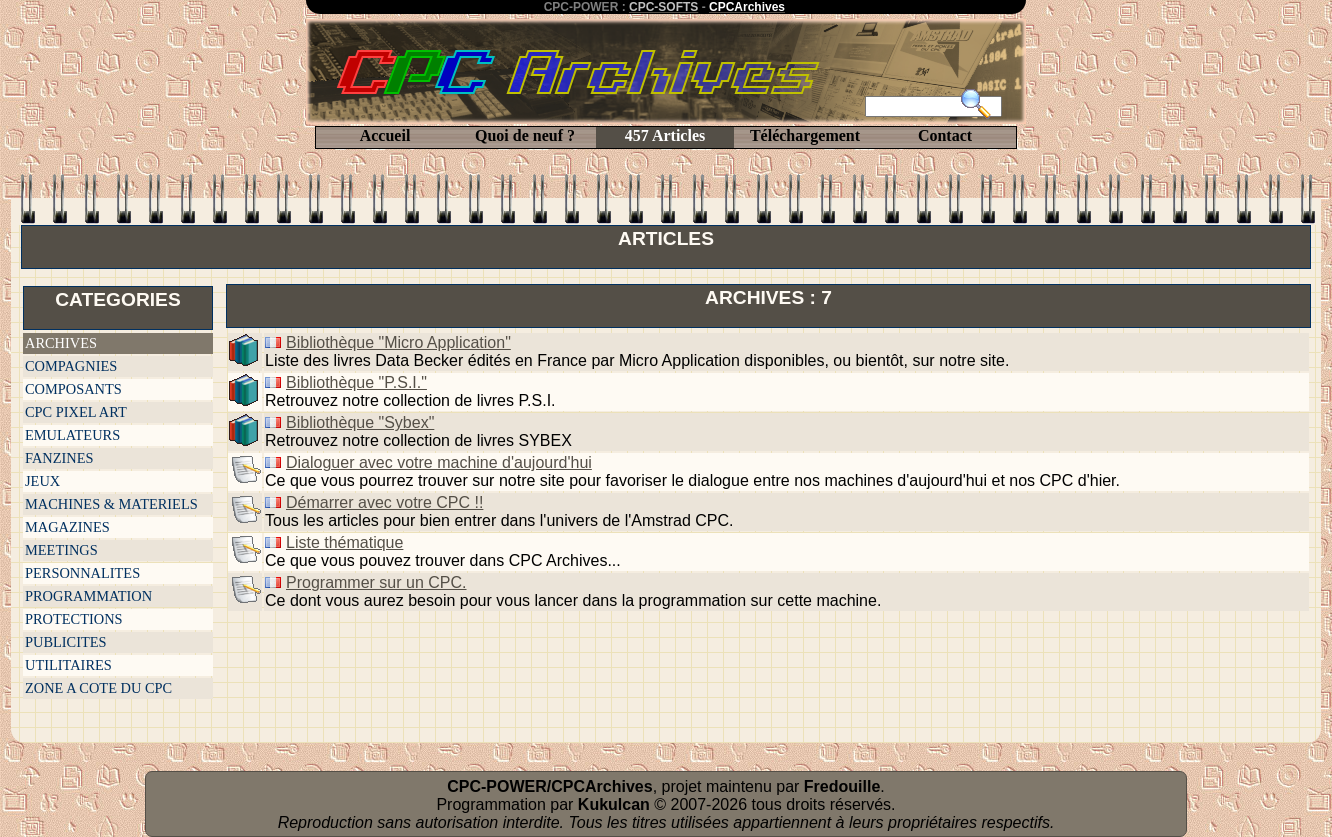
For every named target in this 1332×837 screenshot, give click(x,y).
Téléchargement (805, 135)
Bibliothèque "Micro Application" (398, 342)
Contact (945, 135)
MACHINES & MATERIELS (111, 504)
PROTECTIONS (74, 619)
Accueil (385, 135)
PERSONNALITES (82, 573)
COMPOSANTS (73, 389)
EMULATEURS (72, 435)
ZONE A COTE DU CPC (98, 688)
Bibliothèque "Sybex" (360, 422)
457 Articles (665, 135)
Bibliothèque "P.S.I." (356, 382)
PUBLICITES (66, 642)
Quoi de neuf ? (525, 135)
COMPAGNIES (71, 366)
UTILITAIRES (68, 665)
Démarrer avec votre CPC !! (384, 502)
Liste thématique (344, 542)
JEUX (42, 481)
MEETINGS (61, 550)
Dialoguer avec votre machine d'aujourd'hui (439, 462)
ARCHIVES (61, 343)
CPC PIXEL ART (76, 412)
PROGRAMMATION (88, 596)
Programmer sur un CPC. (376, 582)
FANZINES (59, 458)
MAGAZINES (67, 527)
